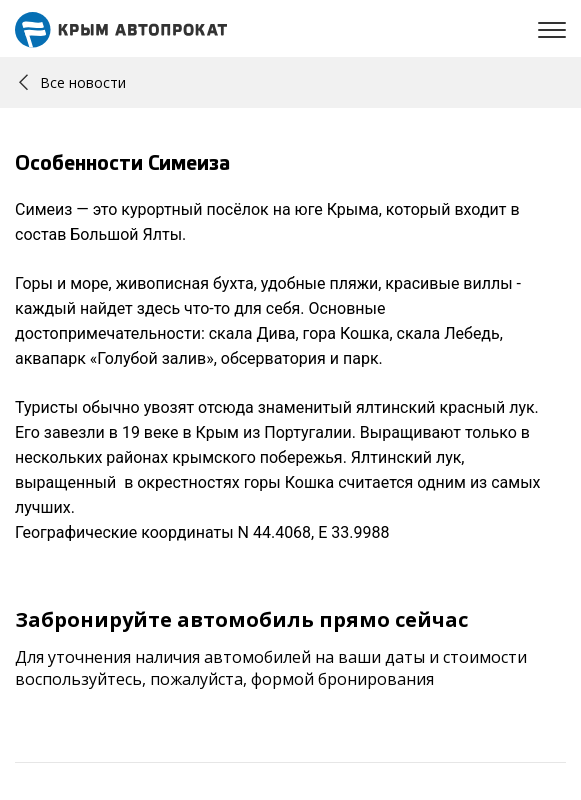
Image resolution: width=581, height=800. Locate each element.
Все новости (72, 82)
